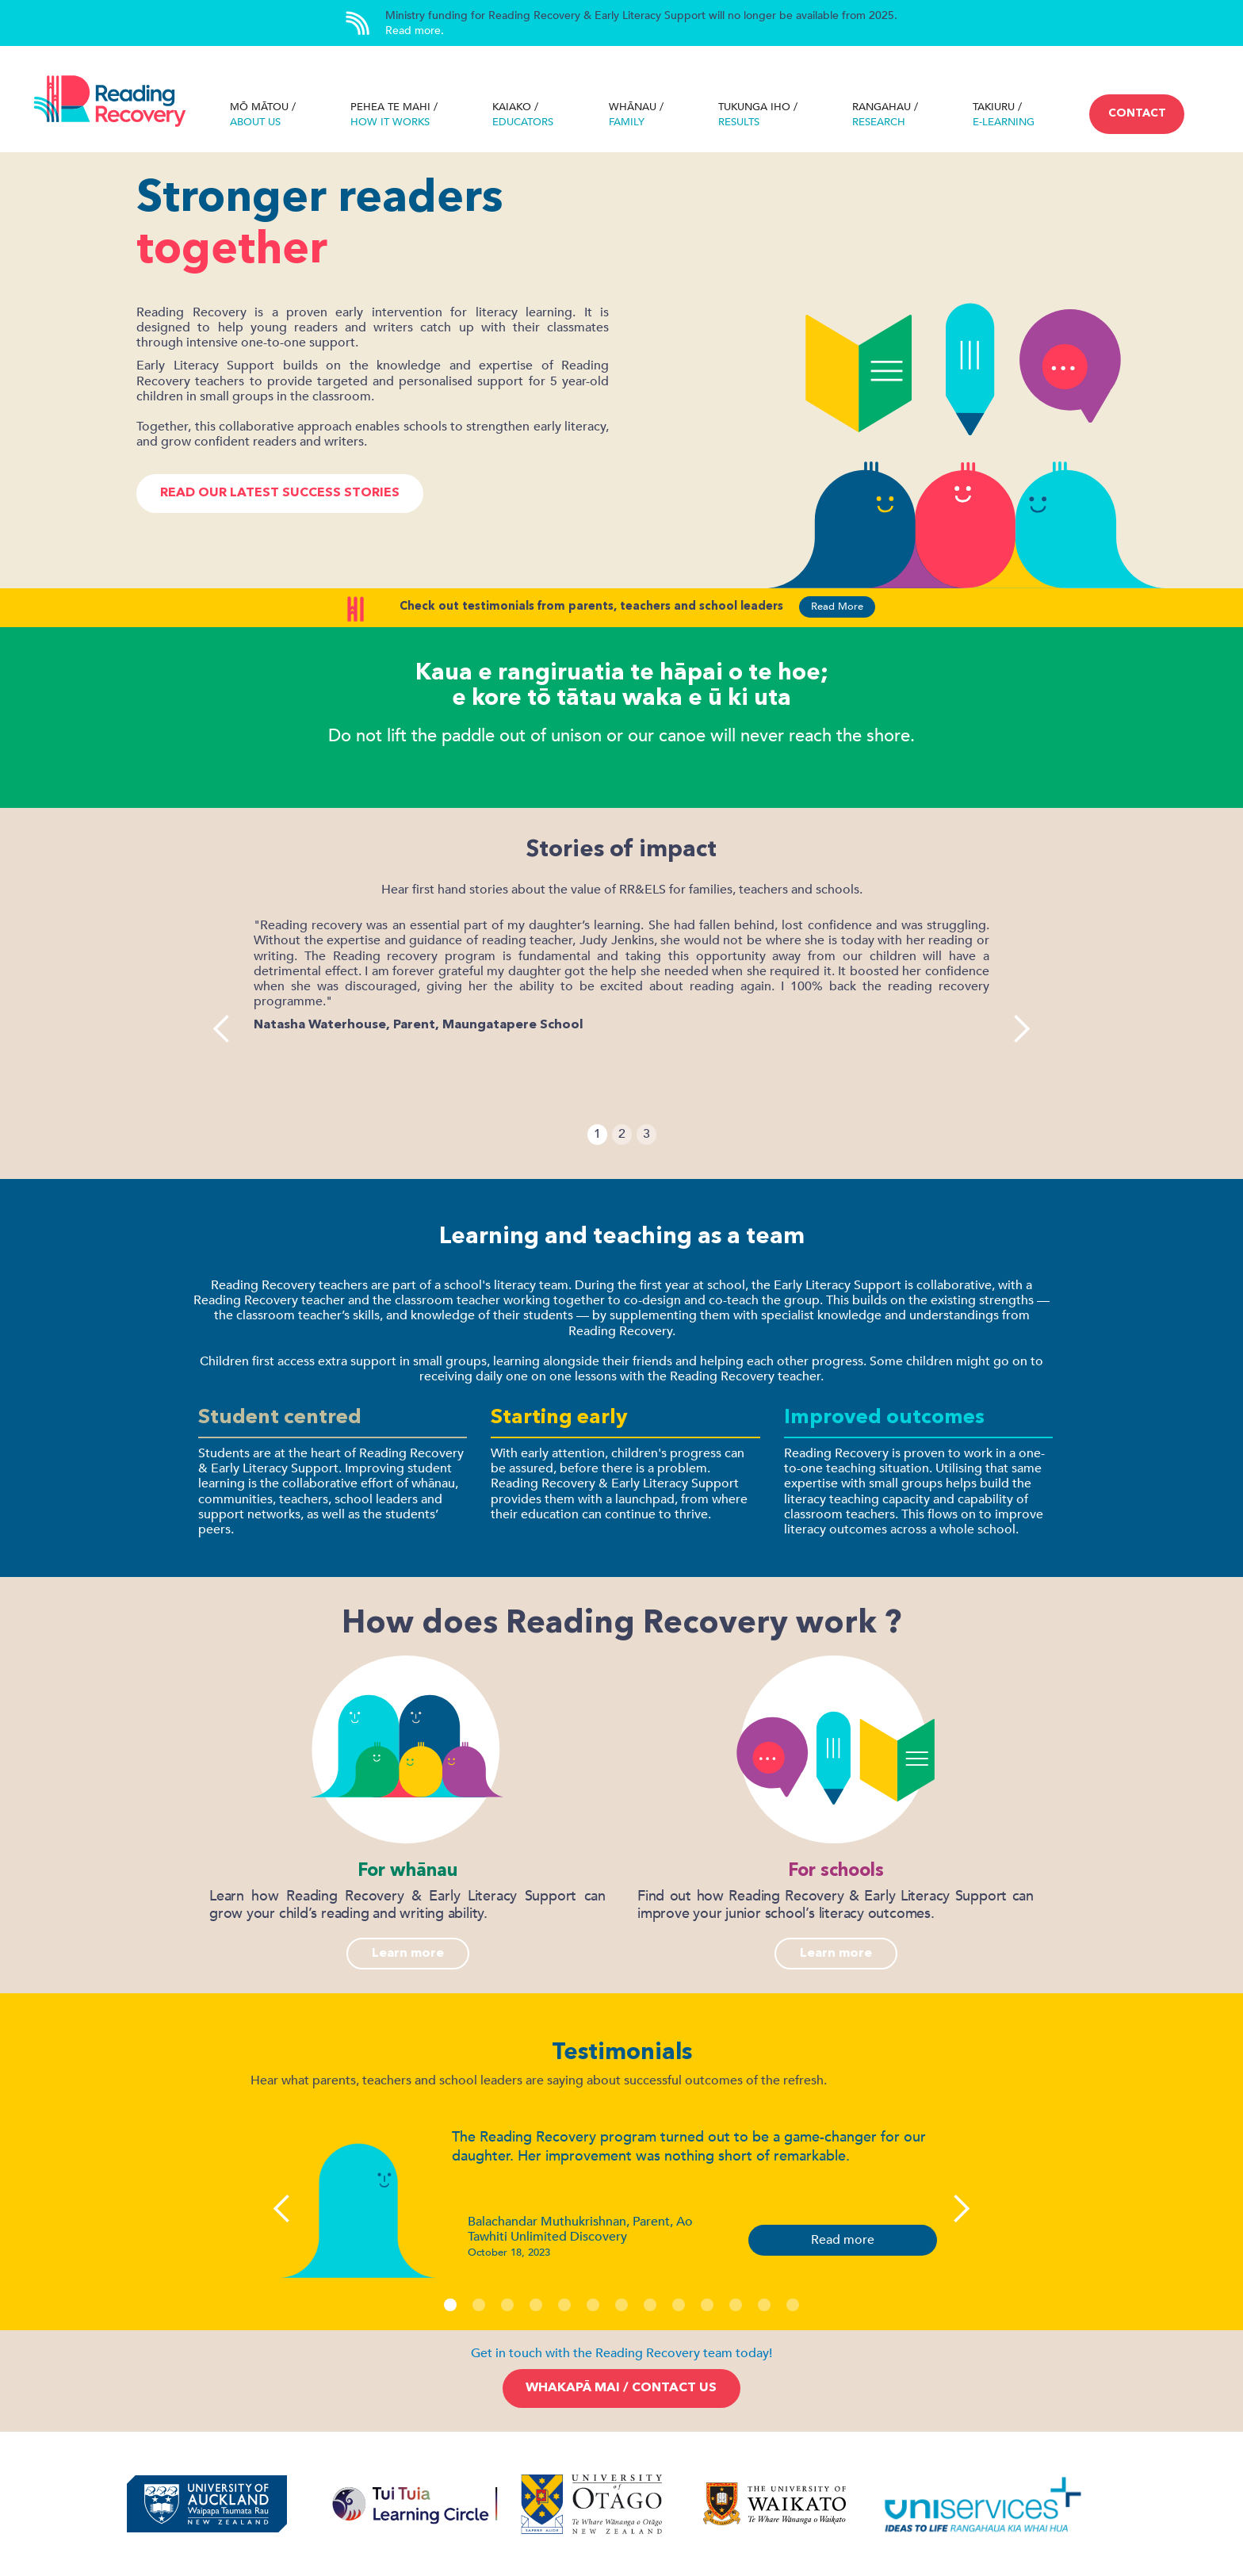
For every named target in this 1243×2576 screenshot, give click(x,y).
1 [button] (597, 1134)
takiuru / (1004, 115)
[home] (110, 103)
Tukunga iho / (757, 115)
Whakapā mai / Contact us (621, 2388)
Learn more (408, 1953)
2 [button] (621, 1134)
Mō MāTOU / (263, 115)
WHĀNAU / (636, 115)
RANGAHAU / (885, 115)
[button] (222, 1029)
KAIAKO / (522, 115)
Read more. (414, 30)
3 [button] (646, 1134)
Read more (842, 2240)
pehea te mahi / (394, 115)
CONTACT (1137, 113)
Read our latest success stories (280, 493)
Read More (837, 606)
